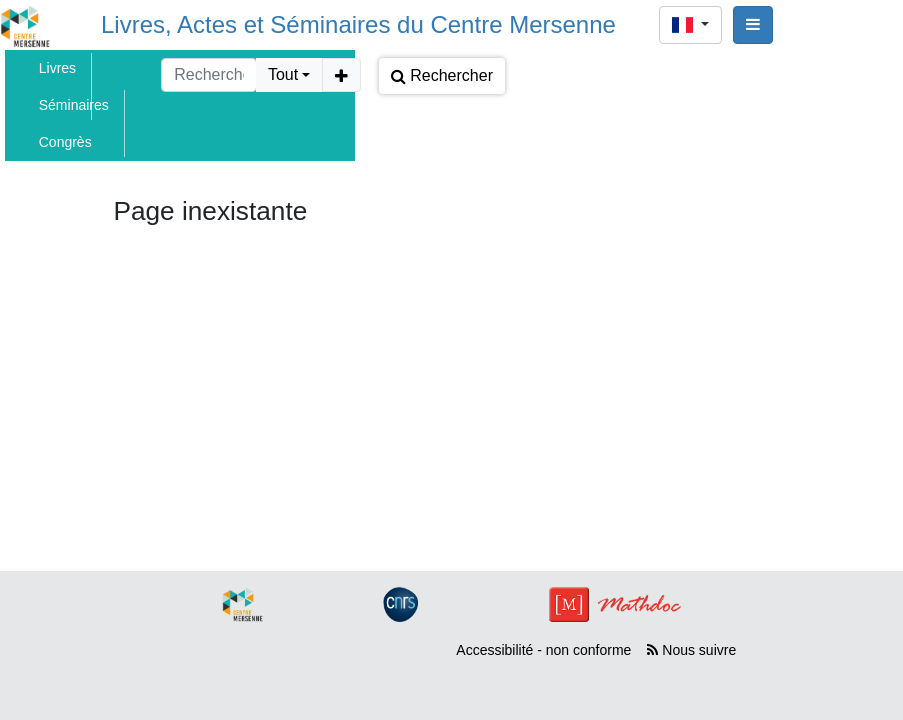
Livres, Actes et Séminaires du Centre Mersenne (358, 24)
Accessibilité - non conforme (543, 650)
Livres (57, 68)
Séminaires (74, 105)
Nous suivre (691, 650)
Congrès (65, 142)
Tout (283, 74)
